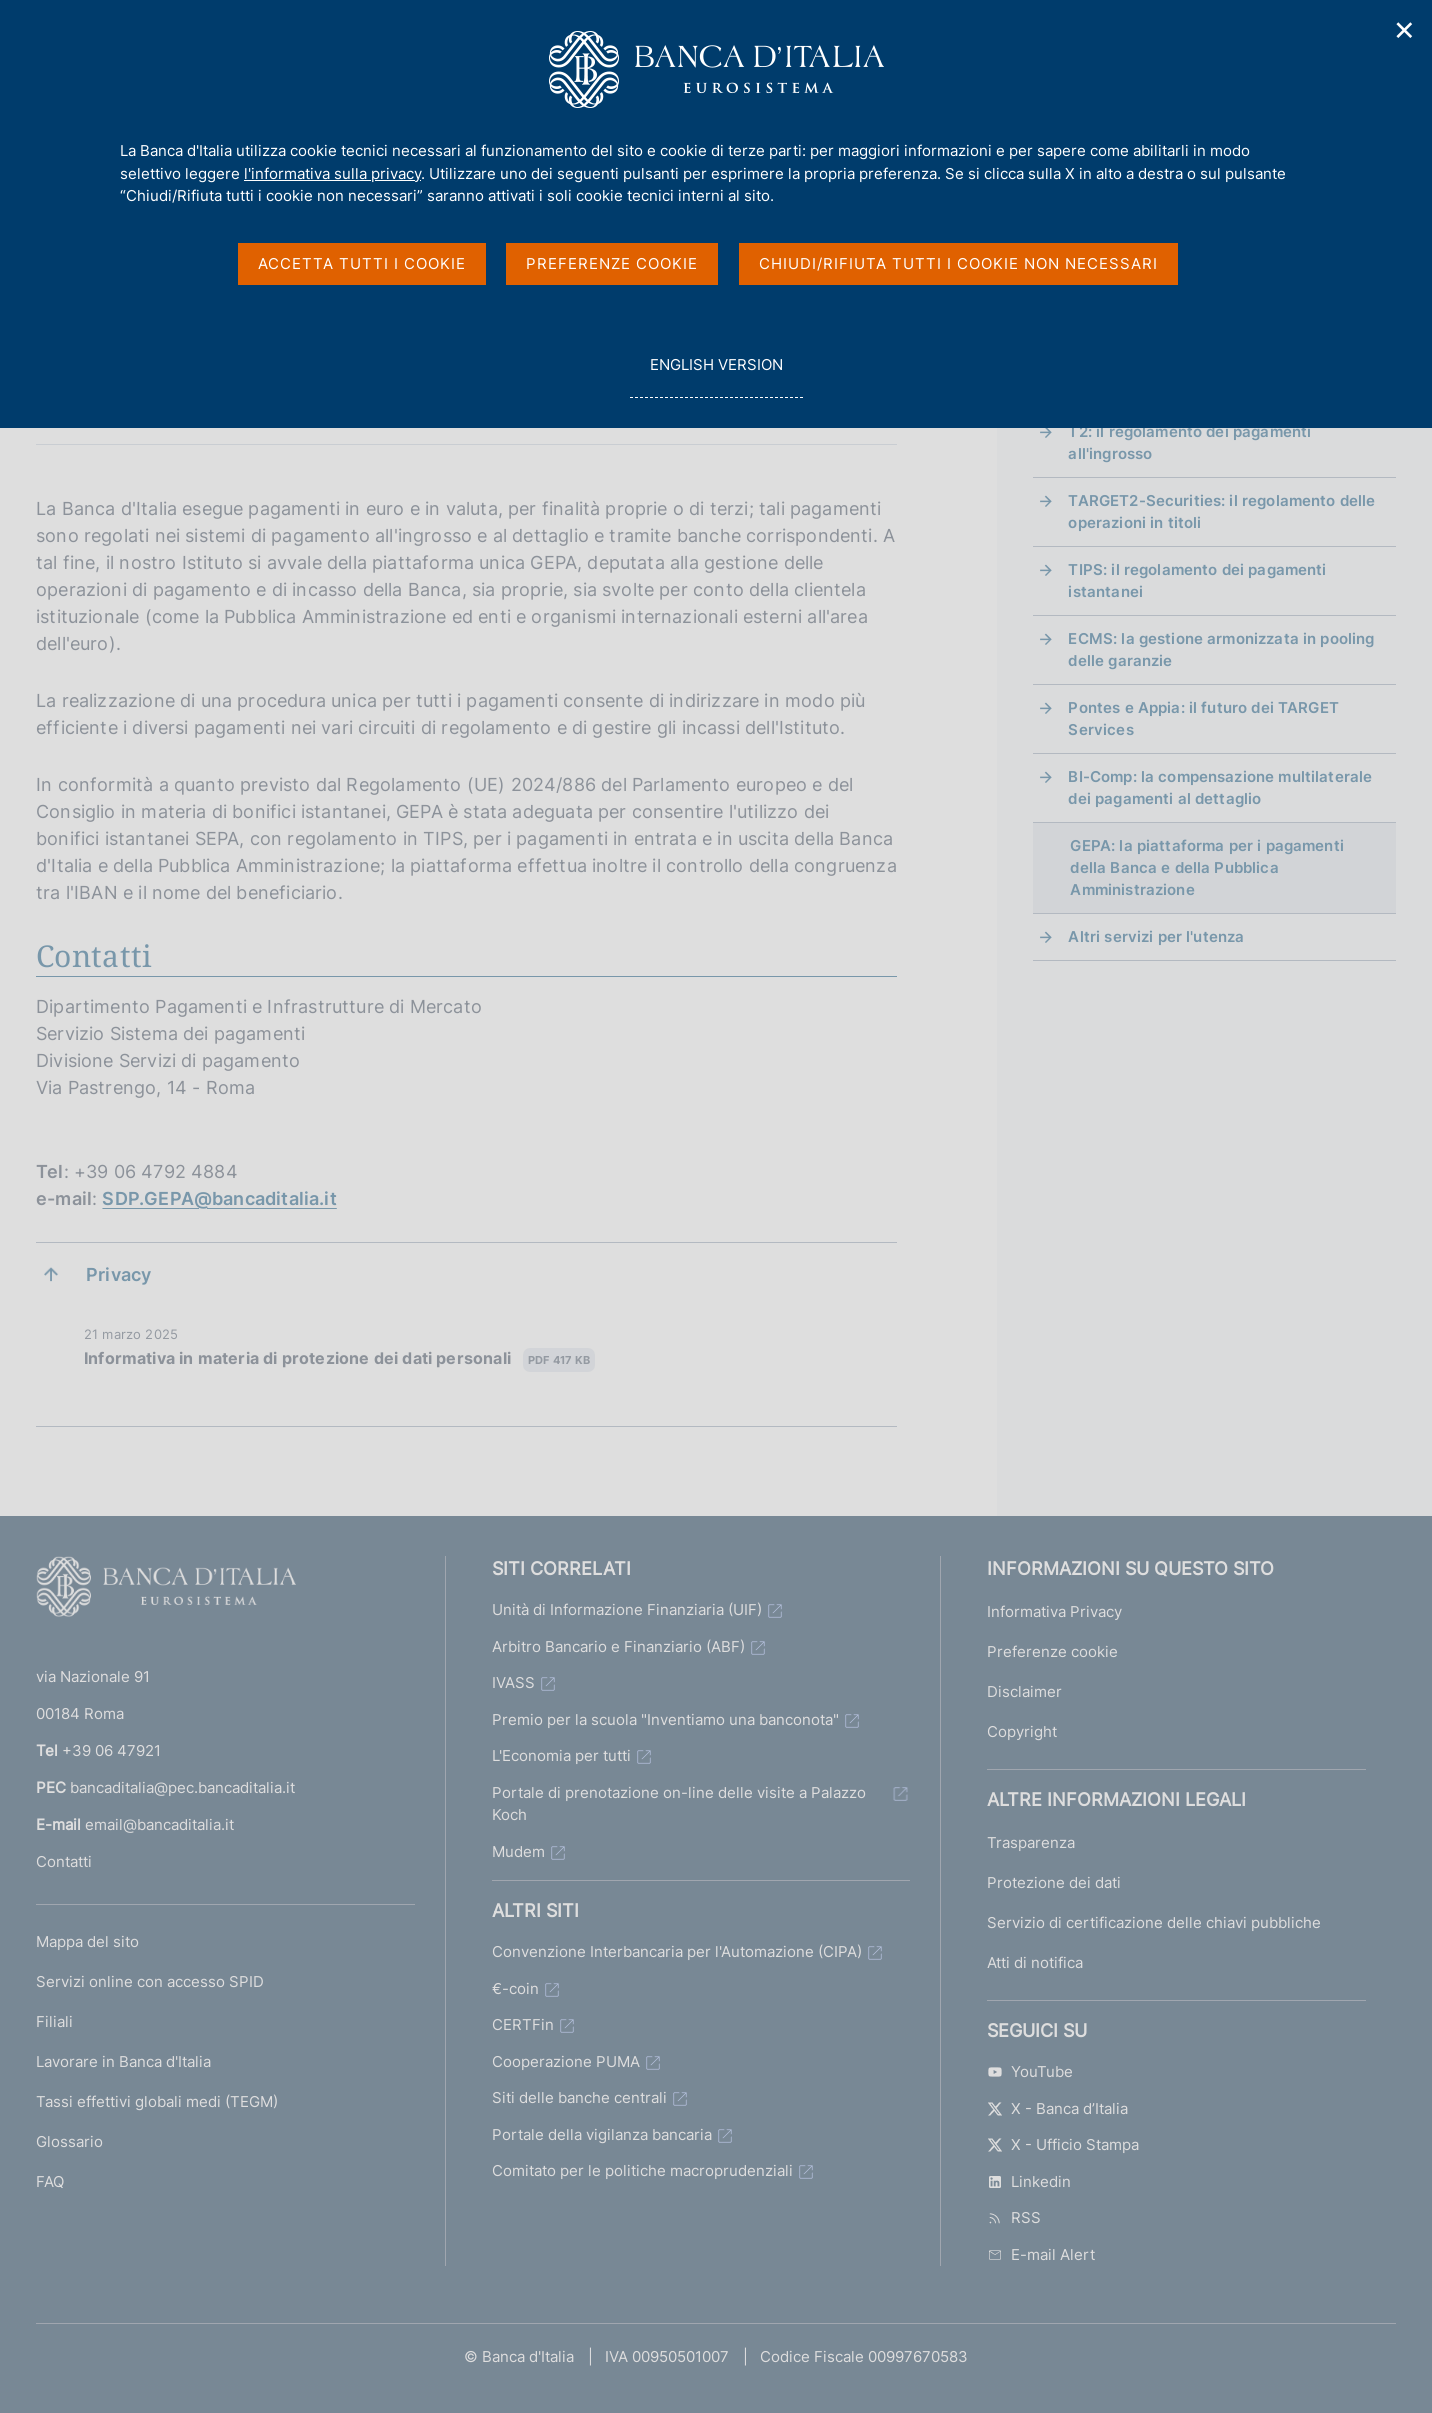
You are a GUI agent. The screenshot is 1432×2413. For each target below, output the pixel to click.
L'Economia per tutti (561, 1755)
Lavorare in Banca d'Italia (123, 2061)
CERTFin (523, 2024)
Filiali (54, 2021)
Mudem (518, 1851)
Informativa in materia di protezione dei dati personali (339, 1359)
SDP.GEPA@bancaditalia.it (219, 1198)
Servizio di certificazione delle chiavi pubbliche (1154, 1922)
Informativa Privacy (1054, 1611)
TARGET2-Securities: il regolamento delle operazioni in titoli (1221, 511)
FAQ (50, 2181)
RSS (1014, 2217)
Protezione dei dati (1054, 1882)
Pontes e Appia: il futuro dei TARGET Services (1203, 718)
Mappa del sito (87, 1941)
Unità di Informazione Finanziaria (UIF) (627, 1609)
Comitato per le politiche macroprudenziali (642, 2170)
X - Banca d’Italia (1057, 2108)
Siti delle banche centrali (579, 2097)
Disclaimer (1024, 1691)
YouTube (1030, 2071)
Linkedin (1029, 2181)
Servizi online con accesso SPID (150, 1981)
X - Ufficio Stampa (1063, 2144)
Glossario (69, 2141)
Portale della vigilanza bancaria (602, 2134)
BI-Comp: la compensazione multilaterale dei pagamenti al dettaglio (1220, 787)
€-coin (515, 1988)
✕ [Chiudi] (1405, 30)
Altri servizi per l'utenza (1156, 936)
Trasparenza (1031, 1842)
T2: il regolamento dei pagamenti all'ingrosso (1189, 442)
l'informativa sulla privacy (332, 173)
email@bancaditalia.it (159, 1824)
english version (716, 375)
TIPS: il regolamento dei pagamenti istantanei (1197, 580)
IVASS (513, 1682)
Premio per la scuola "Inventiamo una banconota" (665, 1719)
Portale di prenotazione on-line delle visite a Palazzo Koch (679, 1804)
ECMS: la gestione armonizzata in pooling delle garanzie (1221, 649)
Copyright (1022, 1731)
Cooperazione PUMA (566, 2061)
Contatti (64, 1861)
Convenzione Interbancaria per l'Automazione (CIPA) (677, 1951)
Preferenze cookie (1052, 1651)
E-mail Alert (1041, 2254)
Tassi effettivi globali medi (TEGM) (157, 2101)
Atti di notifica (1035, 1962)
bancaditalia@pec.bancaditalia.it (182, 1787)
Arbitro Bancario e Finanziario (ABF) (618, 1646)
